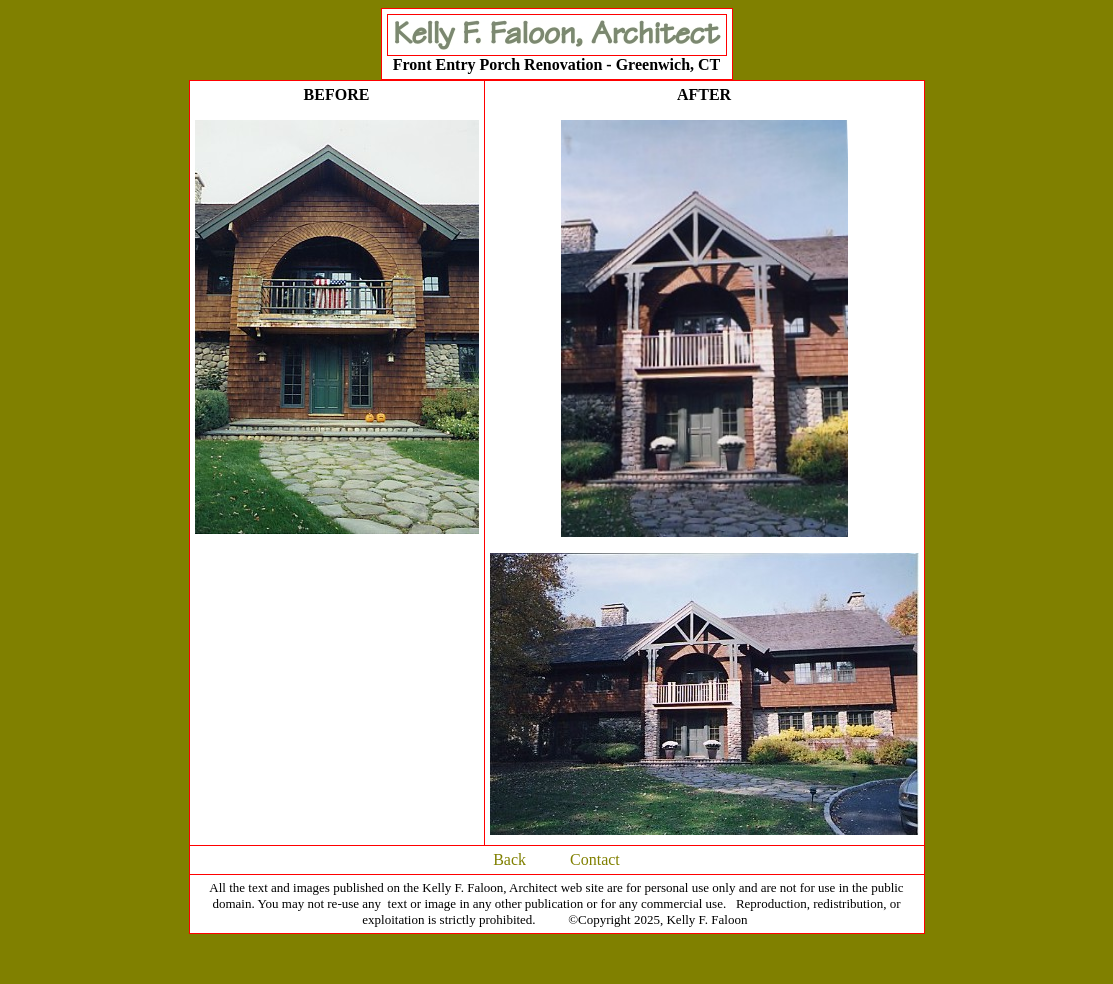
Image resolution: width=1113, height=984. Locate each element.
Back (509, 859)
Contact (595, 859)
